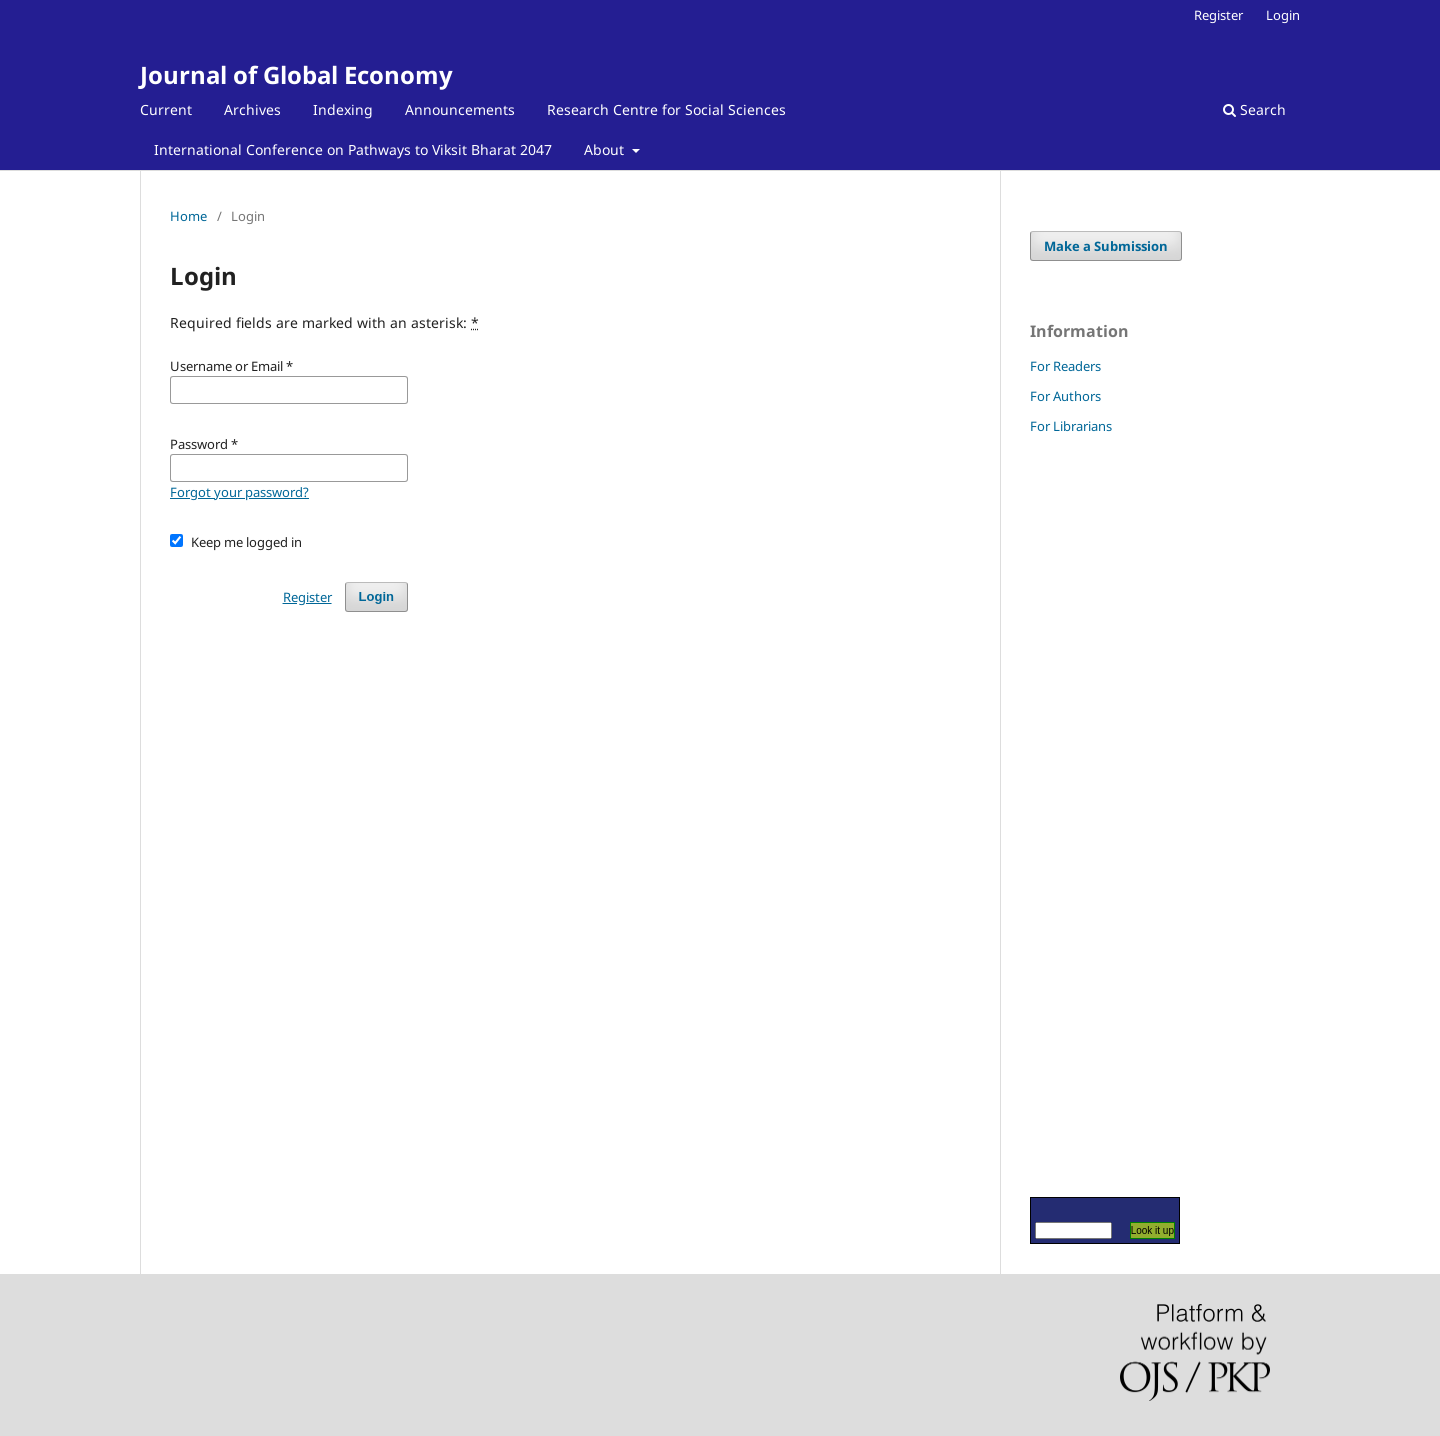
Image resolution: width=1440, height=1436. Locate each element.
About (606, 149)
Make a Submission (1106, 246)
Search (1254, 109)
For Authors (1065, 396)
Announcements (460, 109)
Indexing (343, 109)
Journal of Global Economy (296, 74)
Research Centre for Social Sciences (666, 109)
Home (188, 216)
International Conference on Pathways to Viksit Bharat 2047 (353, 149)
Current (166, 109)
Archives (252, 109)
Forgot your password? (239, 492)
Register (1218, 15)
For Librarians (1071, 426)
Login (1283, 15)
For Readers (1065, 366)
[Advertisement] (1090, 815)
